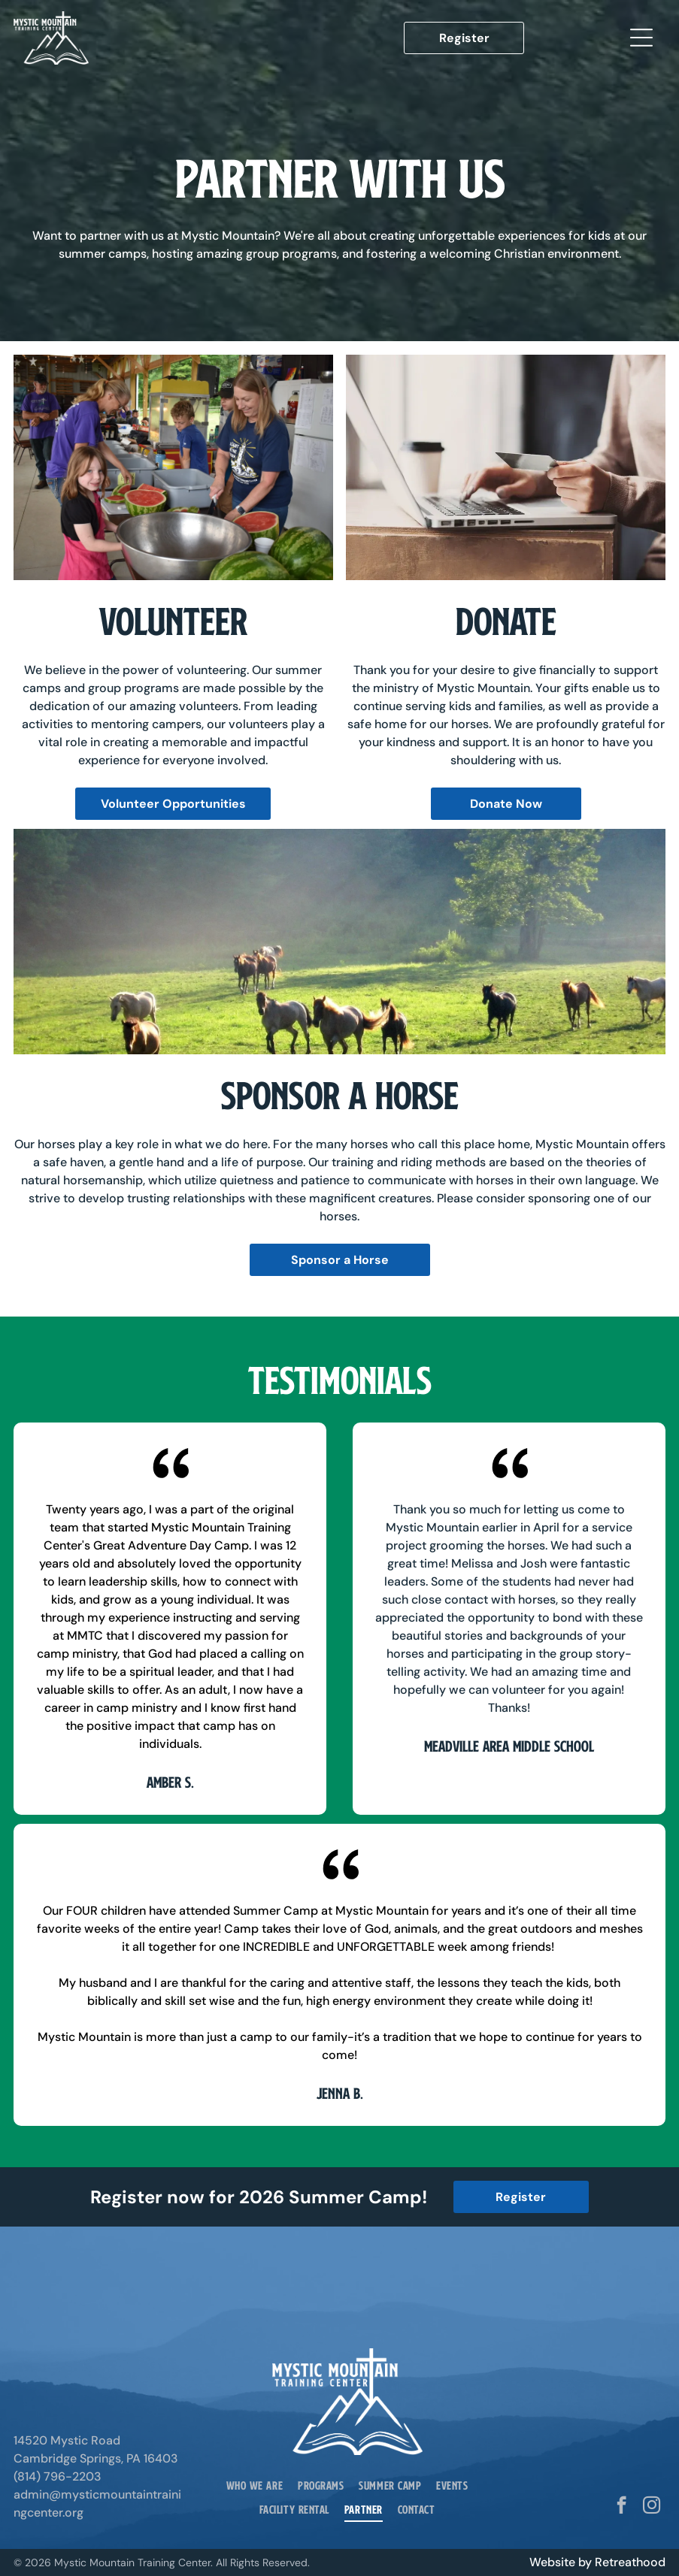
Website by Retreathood (597, 2562)
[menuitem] (254, 2485)
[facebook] (621, 2507)
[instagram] (651, 2507)
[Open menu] (641, 37)
